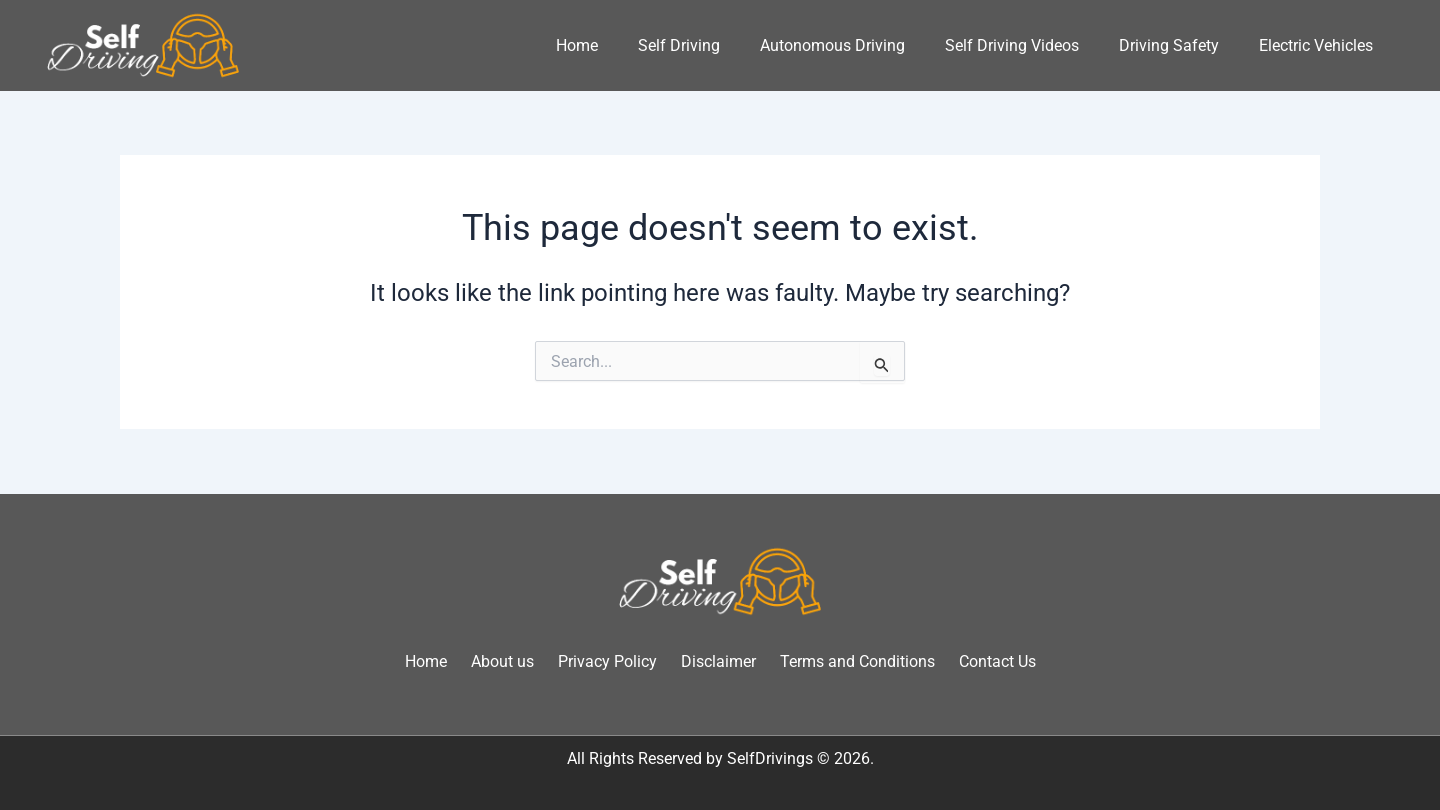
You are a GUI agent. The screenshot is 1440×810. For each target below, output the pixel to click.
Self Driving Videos (1012, 45)
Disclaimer (718, 661)
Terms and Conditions (857, 661)
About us (502, 661)
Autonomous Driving (832, 45)
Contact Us (997, 661)
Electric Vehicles (1316, 45)
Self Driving (679, 45)
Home (577, 45)
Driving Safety (1169, 45)
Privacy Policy (607, 661)
